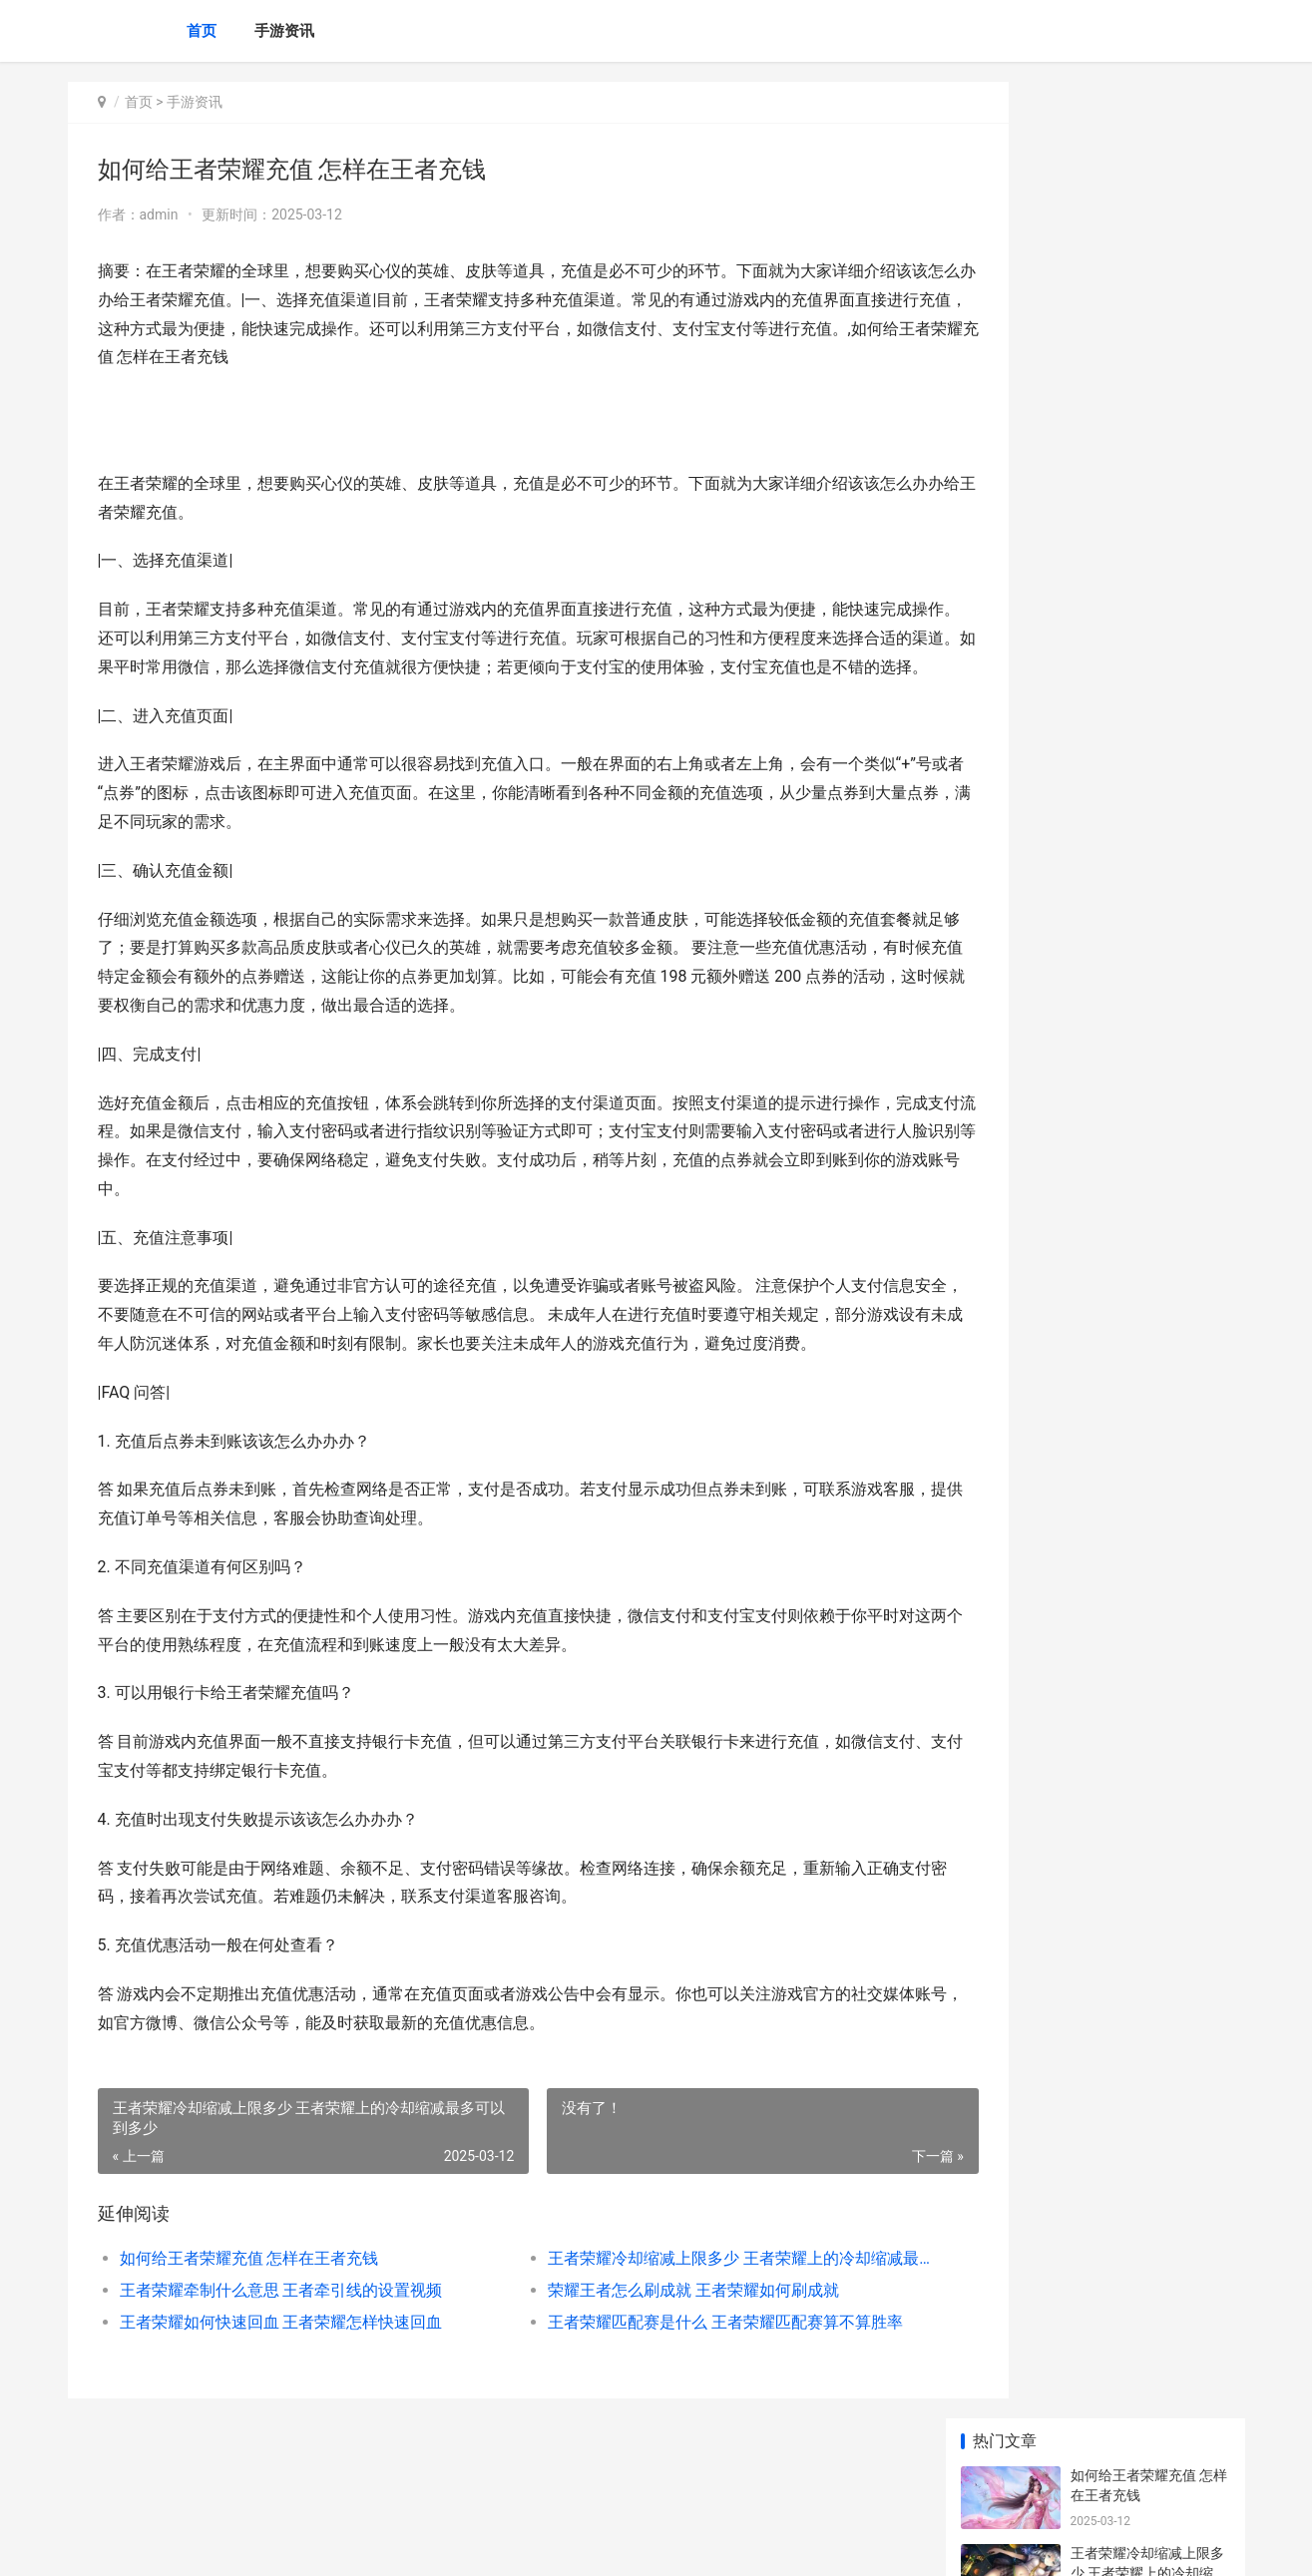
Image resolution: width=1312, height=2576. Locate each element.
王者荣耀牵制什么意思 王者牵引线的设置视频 (281, 2348)
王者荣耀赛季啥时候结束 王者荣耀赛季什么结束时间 (1147, 615)
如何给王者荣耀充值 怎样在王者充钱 (249, 2316)
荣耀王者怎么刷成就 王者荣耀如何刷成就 (652, 2348)
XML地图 (427, 2544)
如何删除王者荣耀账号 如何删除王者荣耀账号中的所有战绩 (1149, 848)
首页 (202, 31)
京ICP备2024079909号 (339, 2544)
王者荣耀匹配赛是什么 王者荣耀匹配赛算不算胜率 (681, 2379)
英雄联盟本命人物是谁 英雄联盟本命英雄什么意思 (1147, 1383)
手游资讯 (284, 31)
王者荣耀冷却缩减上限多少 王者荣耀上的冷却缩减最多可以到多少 (681, 2316)
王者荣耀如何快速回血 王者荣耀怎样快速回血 (281, 2379)
